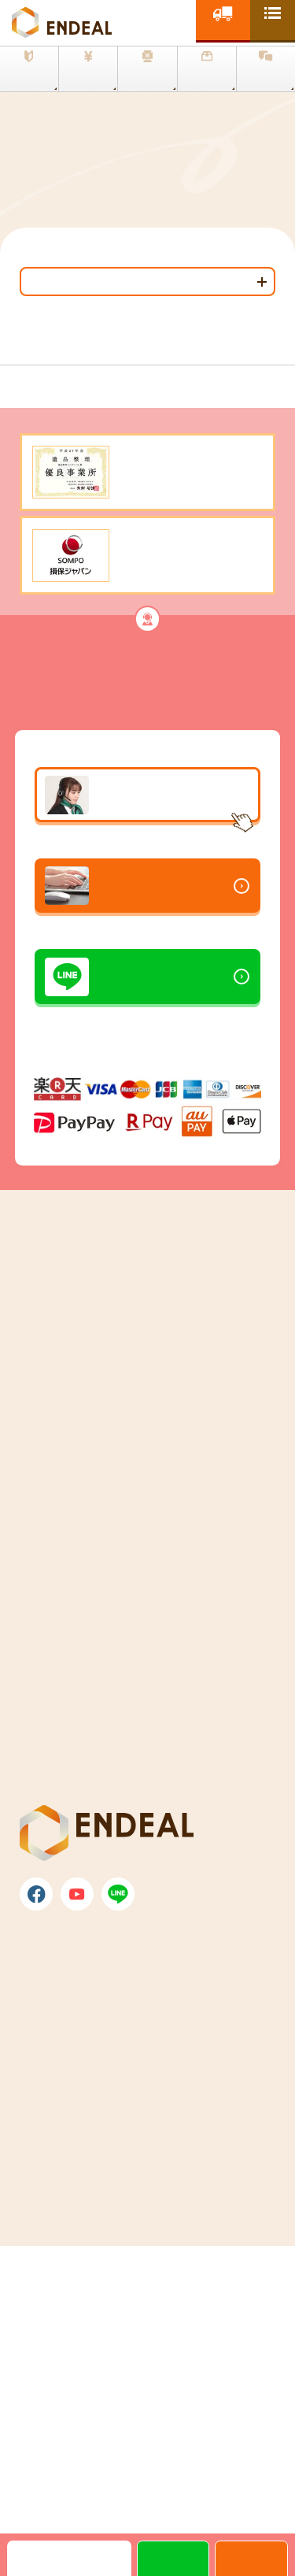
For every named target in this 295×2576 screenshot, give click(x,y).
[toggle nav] (272, 20)
